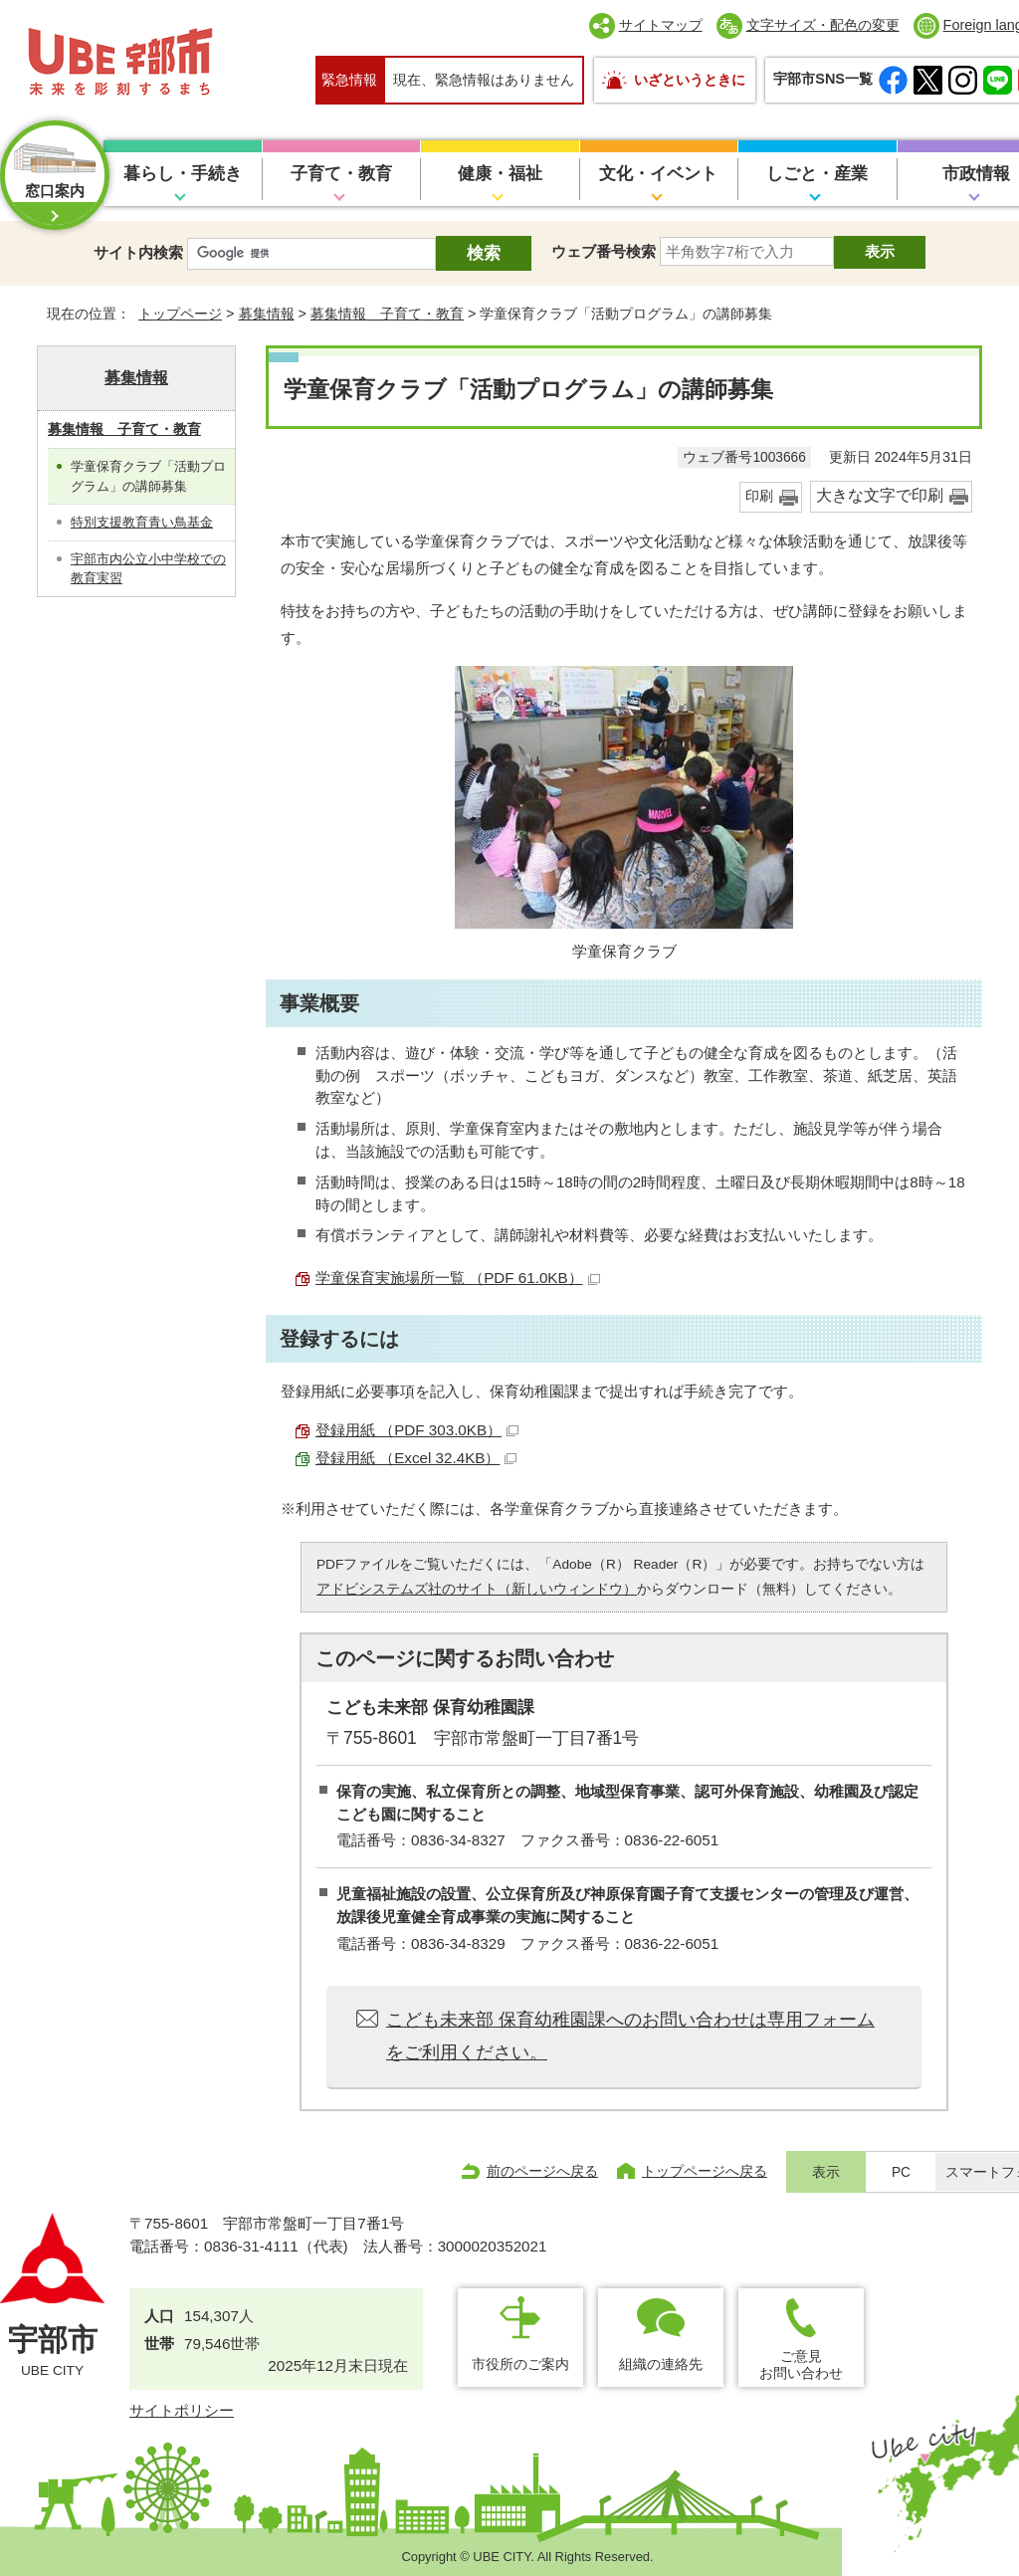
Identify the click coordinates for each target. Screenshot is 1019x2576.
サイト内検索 (138, 252)
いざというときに (689, 80)
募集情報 (267, 314)
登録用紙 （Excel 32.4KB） (415, 1457)
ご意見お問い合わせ (801, 2364)
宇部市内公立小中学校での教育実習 (148, 568)
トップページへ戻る (704, 2171)
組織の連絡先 (661, 2364)
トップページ (180, 314)
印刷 (759, 496)
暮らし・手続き (182, 173)
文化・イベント (658, 173)
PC (901, 2172)
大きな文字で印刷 (879, 495)
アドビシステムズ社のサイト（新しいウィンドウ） (476, 1589)
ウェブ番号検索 (603, 251)
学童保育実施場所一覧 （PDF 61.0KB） (457, 1277)
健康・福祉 (500, 173)
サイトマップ (661, 25)
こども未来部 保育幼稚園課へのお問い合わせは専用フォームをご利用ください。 (630, 2035)
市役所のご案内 (520, 2364)
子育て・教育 (341, 173)
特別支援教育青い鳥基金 (142, 522)
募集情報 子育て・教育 (387, 314)
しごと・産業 (817, 173)
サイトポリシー (181, 2410)
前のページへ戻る (542, 2171)
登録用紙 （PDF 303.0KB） (416, 1429)
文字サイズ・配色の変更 (823, 25)
